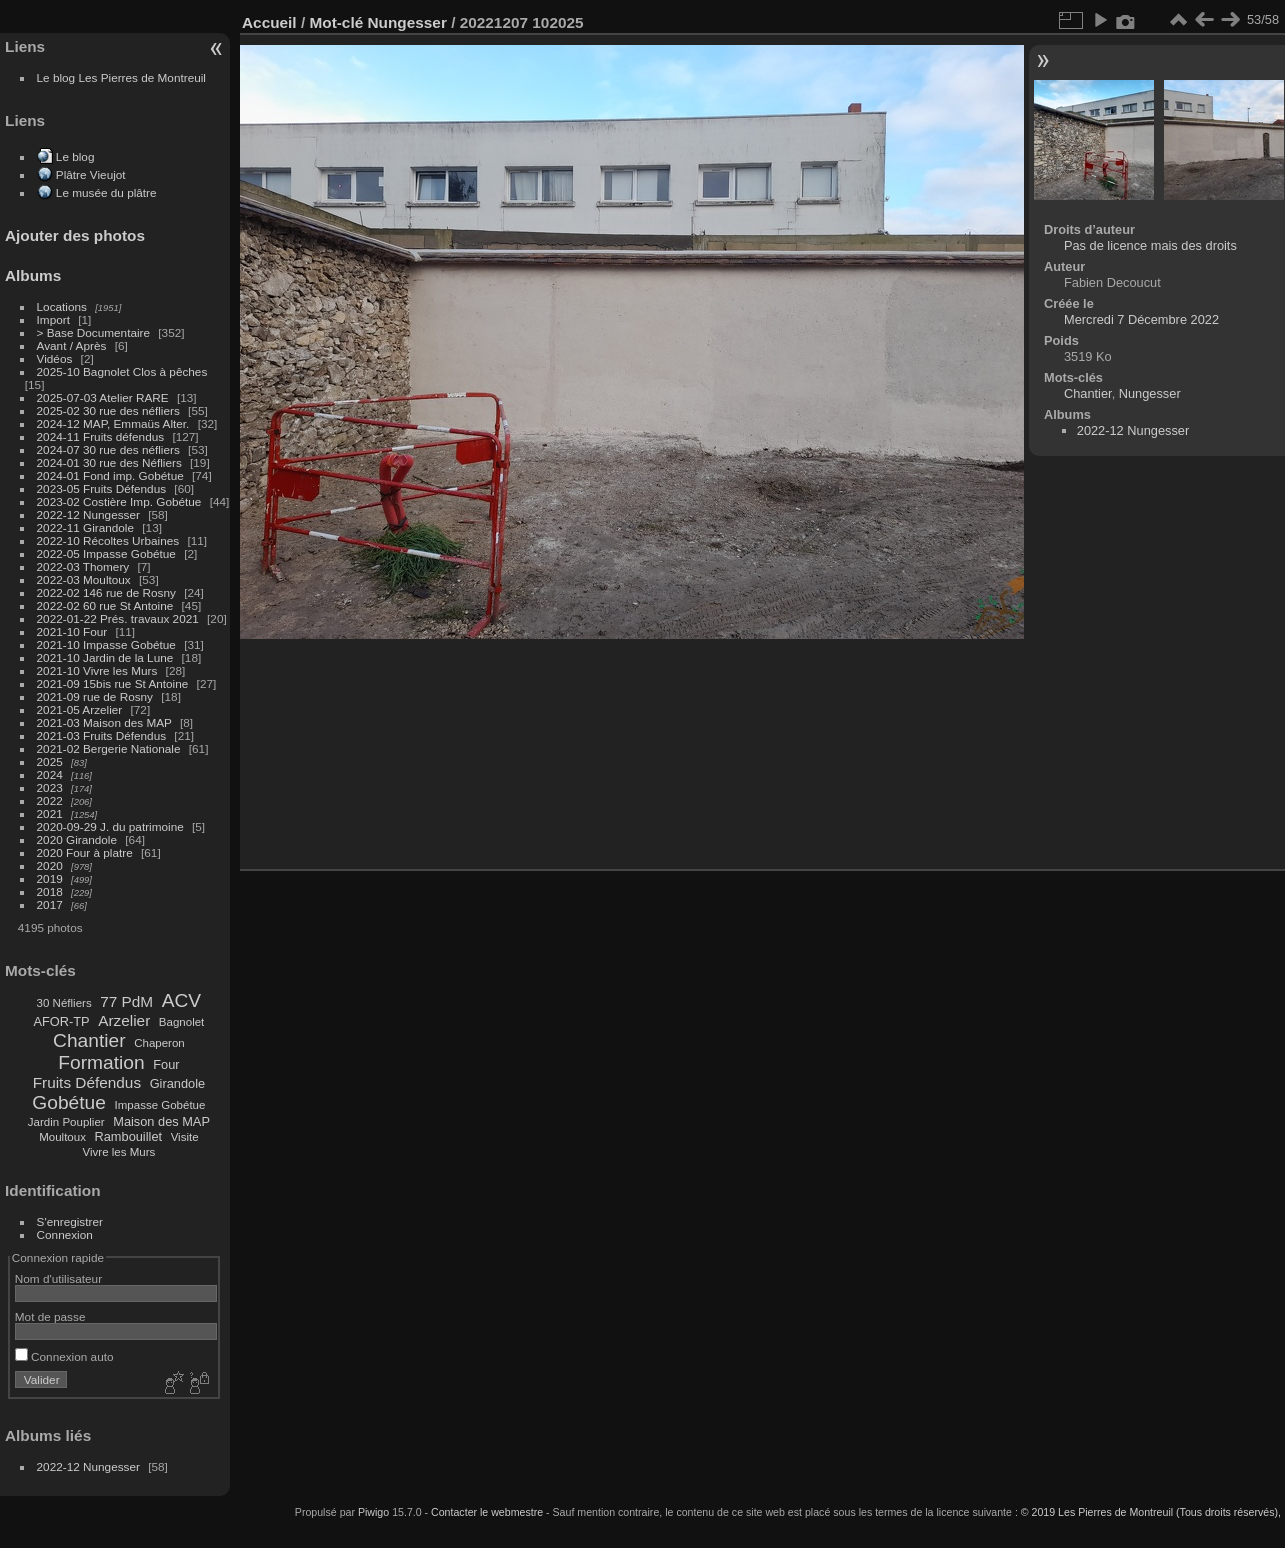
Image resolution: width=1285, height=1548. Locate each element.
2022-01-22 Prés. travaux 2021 (118, 618)
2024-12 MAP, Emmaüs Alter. (113, 423)
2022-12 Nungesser (88, 514)
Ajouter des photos (75, 235)
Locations (62, 306)
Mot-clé (336, 22)
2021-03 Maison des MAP (104, 722)
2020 (50, 865)
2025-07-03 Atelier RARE (103, 397)
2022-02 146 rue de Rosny (106, 592)
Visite (185, 1137)
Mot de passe (50, 1316)
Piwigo (373, 1512)
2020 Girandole (77, 839)
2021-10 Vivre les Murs (97, 670)
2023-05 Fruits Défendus (102, 488)
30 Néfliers (64, 1003)
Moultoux (62, 1137)
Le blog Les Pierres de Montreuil (121, 77)
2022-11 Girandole (85, 527)
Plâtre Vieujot (91, 174)
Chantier (89, 1040)
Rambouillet (129, 1136)
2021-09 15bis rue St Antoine (113, 683)
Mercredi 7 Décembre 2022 (1141, 319)
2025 (50, 761)
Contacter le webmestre (487, 1512)
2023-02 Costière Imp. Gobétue (119, 501)
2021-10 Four (72, 631)
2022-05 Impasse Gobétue (106, 553)
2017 (50, 904)
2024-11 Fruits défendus (101, 436)
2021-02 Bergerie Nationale (109, 748)
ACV (181, 1000)
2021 (50, 813)
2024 (50, 774)
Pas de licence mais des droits (1150, 245)
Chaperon (159, 1043)
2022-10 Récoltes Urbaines (108, 540)
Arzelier (124, 1020)
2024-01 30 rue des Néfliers (111, 462)
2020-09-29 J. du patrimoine (110, 826)
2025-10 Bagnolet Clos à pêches (122, 371)
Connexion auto (64, 1356)
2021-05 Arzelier (80, 709)
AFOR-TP (61, 1021)
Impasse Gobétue (160, 1105)
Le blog (75, 156)
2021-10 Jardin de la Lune (105, 657)
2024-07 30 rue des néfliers (108, 449)
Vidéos (55, 358)
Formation (101, 1062)
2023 (50, 787)
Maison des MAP (161, 1121)
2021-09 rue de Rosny (95, 696)
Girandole (178, 1083)
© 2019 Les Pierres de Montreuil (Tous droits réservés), (1151, 1512)
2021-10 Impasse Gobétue (106, 644)
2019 (50, 878)
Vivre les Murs (119, 1152)
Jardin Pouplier (66, 1122)
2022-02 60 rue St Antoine (105, 605)
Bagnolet (181, 1022)
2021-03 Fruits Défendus (102, 735)
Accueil (269, 22)
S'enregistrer (70, 1221)
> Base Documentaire (93, 332)
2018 (50, 891)
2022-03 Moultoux (84, 579)
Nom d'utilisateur (58, 1278)
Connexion (65, 1234)
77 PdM (126, 1001)
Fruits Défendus (87, 1082)
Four (166, 1064)
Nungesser (407, 22)
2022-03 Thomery (83, 566)
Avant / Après (72, 345)
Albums (33, 275)
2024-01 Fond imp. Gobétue (110, 475)
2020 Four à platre (85, 852)
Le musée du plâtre (106, 192)
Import (53, 319)
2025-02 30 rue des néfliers (108, 410)
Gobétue (69, 1102)
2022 (50, 800)
